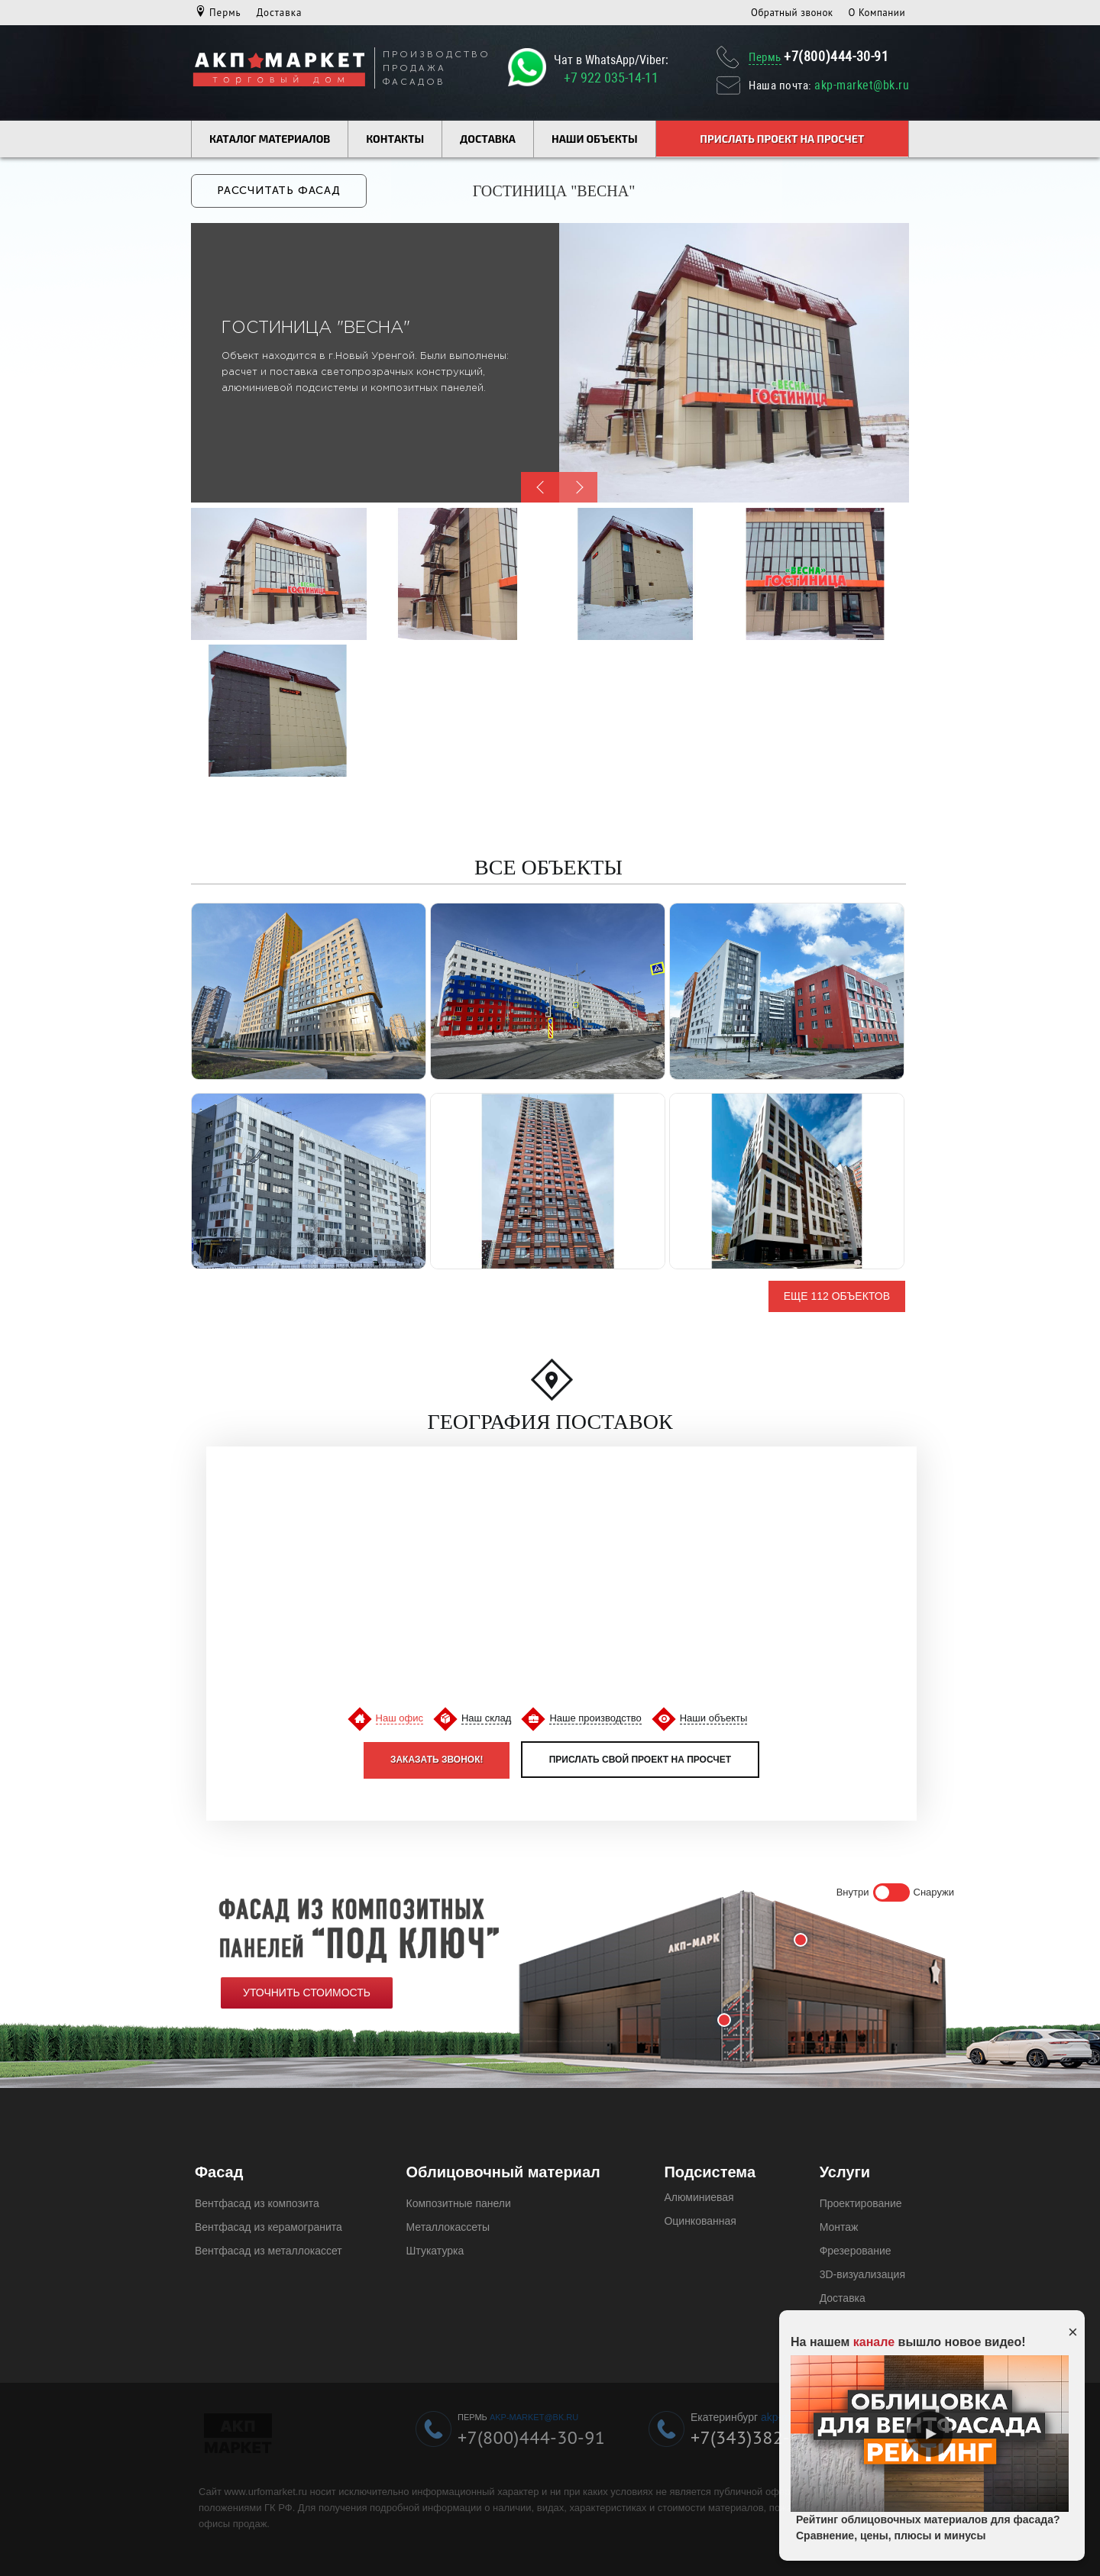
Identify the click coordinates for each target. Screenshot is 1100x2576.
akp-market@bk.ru (861, 85)
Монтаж (839, 2225)
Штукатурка (435, 2249)
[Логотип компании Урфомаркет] (279, 71)
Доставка (279, 12)
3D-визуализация (862, 2273)
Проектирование (861, 2202)
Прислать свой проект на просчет (640, 1758)
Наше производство (595, 1716)
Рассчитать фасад (279, 189)
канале (874, 2341)
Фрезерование (855, 2249)
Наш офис (399, 1716)
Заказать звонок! (437, 1758)
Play (930, 2434)
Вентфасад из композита (257, 2202)
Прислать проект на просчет (782, 138)
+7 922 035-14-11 (611, 77)
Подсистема (709, 2170)
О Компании (877, 12)
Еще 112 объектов (837, 1294)
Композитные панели (458, 2202)
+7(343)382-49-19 (764, 2436)
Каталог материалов (269, 138)
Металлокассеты (448, 2225)
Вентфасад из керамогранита (268, 2225)
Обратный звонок (792, 12)
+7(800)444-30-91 (836, 56)
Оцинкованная (700, 2219)
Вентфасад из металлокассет (268, 2249)
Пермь (225, 12)
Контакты (395, 138)
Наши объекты (595, 138)
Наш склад (486, 1716)
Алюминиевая (698, 2196)
